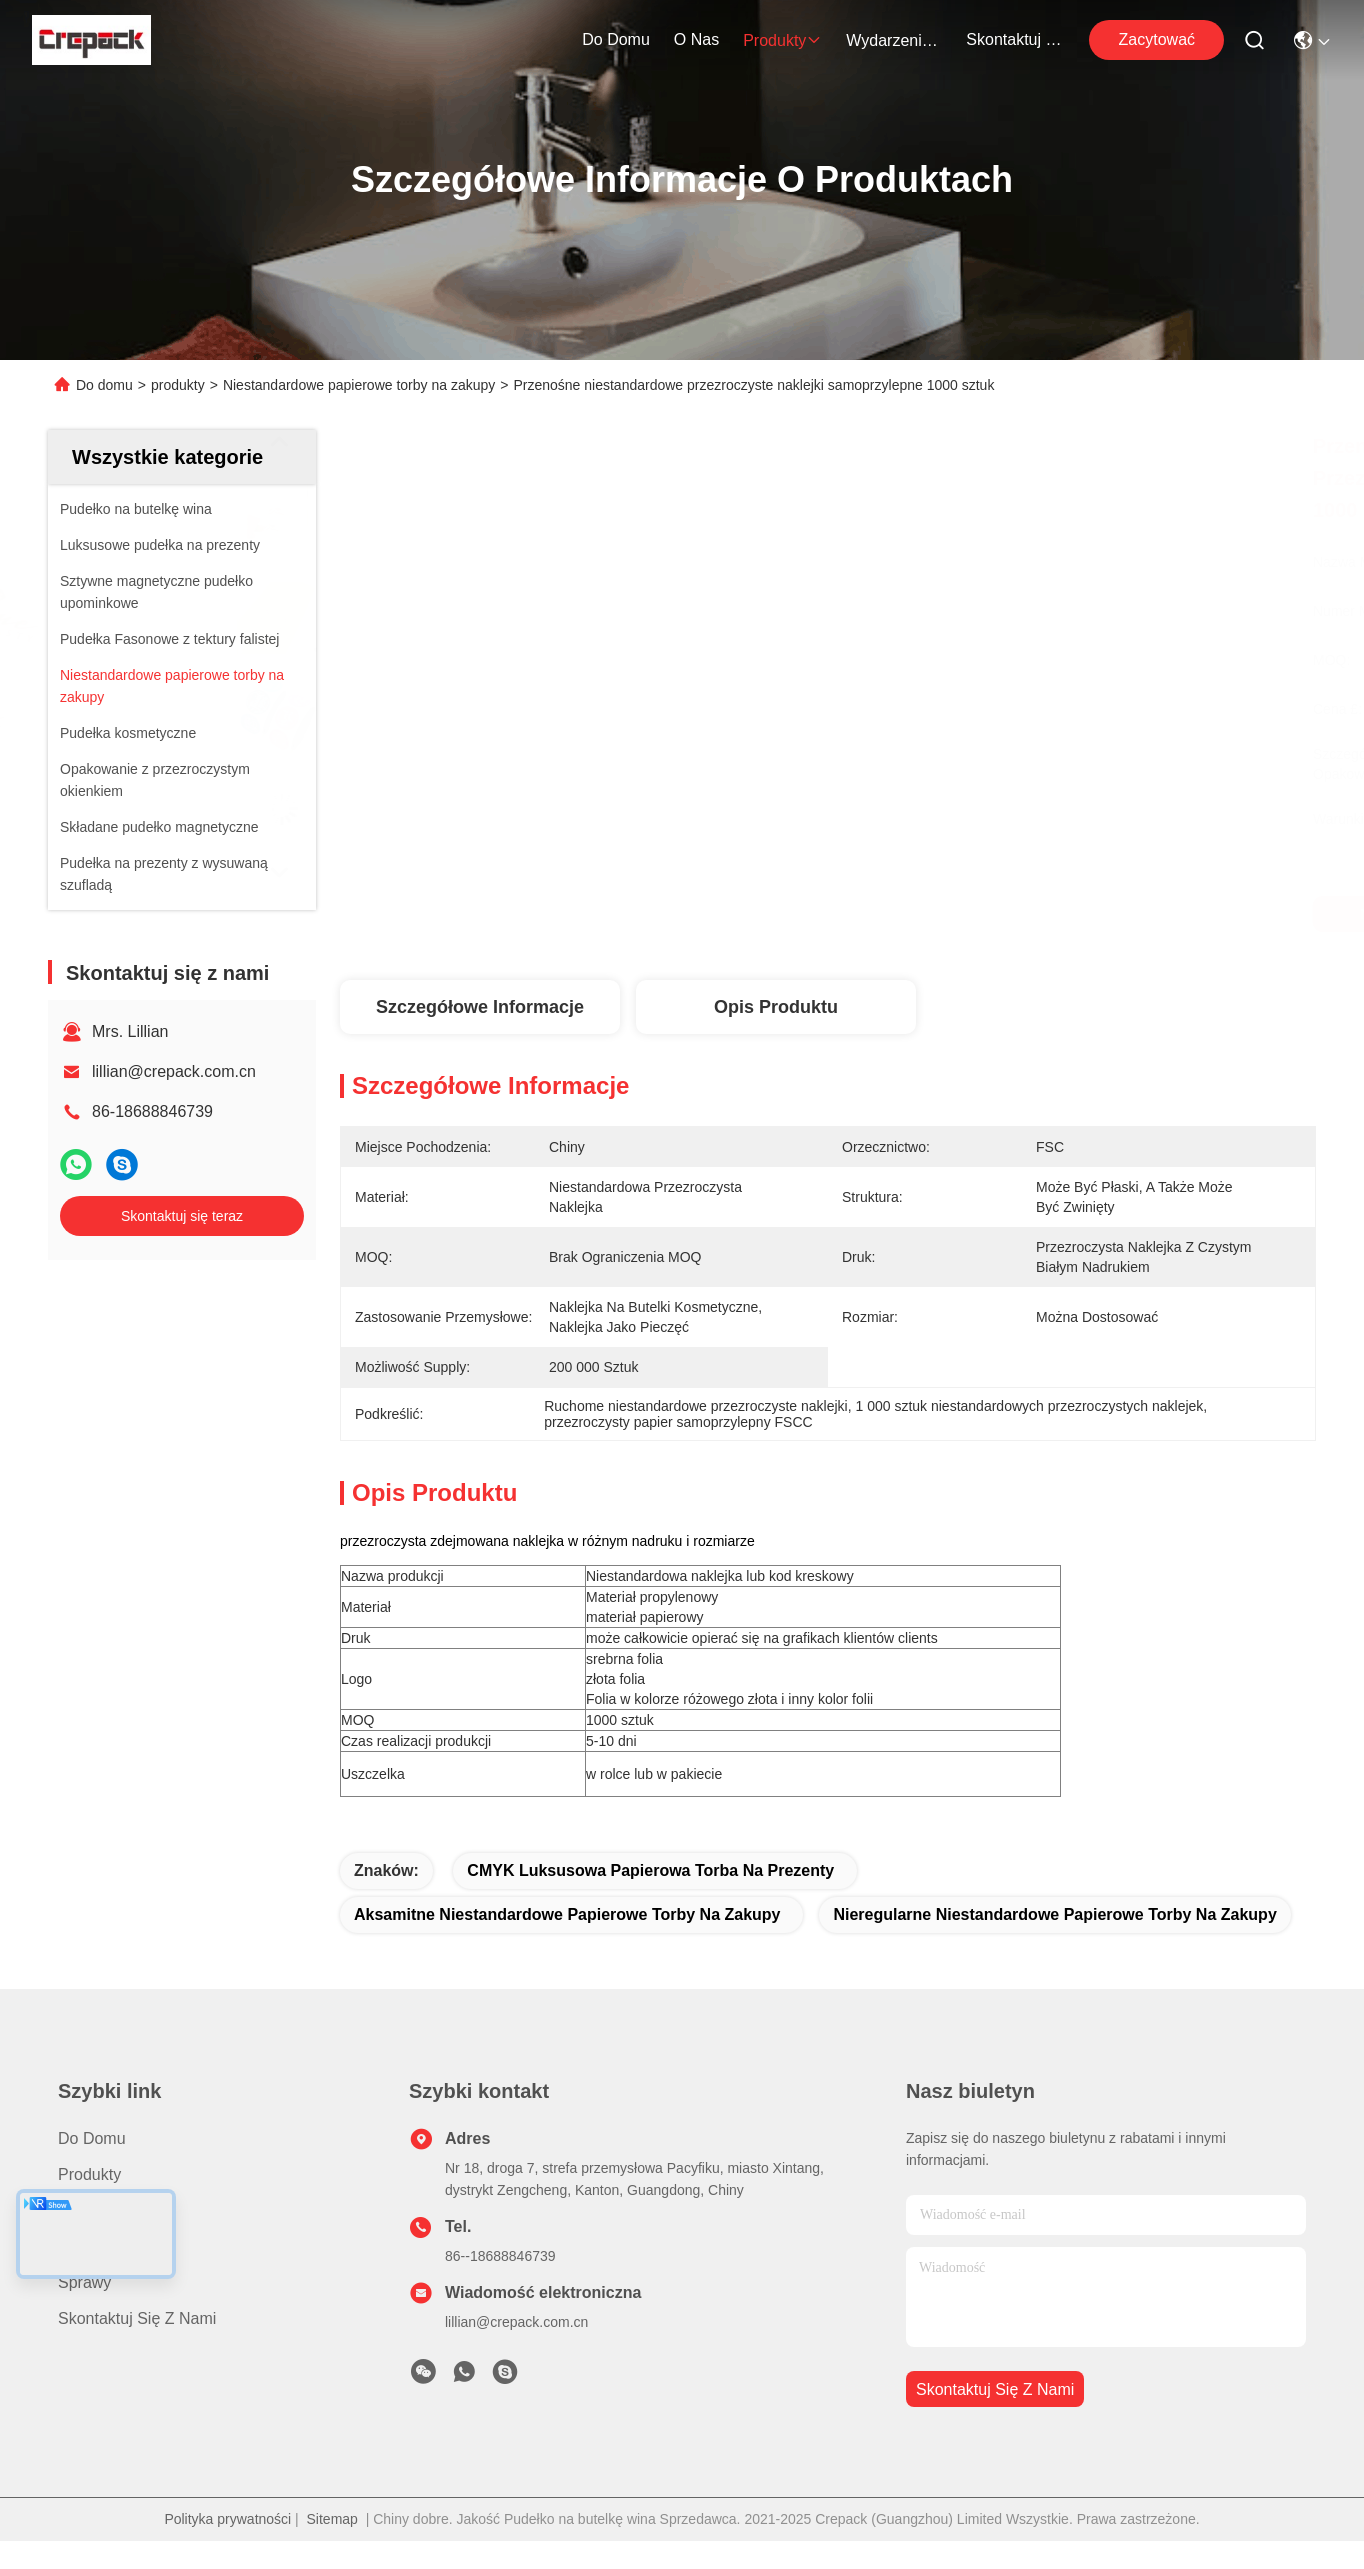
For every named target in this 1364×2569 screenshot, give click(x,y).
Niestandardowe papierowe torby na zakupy (359, 385)
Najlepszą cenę (1032, 914)
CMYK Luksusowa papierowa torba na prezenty (650, 1870)
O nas (696, 39)
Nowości (88, 2246)
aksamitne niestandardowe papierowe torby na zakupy (567, 1914)
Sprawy (84, 2282)
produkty (782, 40)
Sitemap (332, 2519)
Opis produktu (776, 1007)
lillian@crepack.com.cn (174, 1071)
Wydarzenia (894, 40)
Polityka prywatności (227, 2519)
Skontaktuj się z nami (1014, 39)
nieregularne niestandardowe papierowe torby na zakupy (1054, 1914)
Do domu (616, 39)
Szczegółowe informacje (480, 1007)
